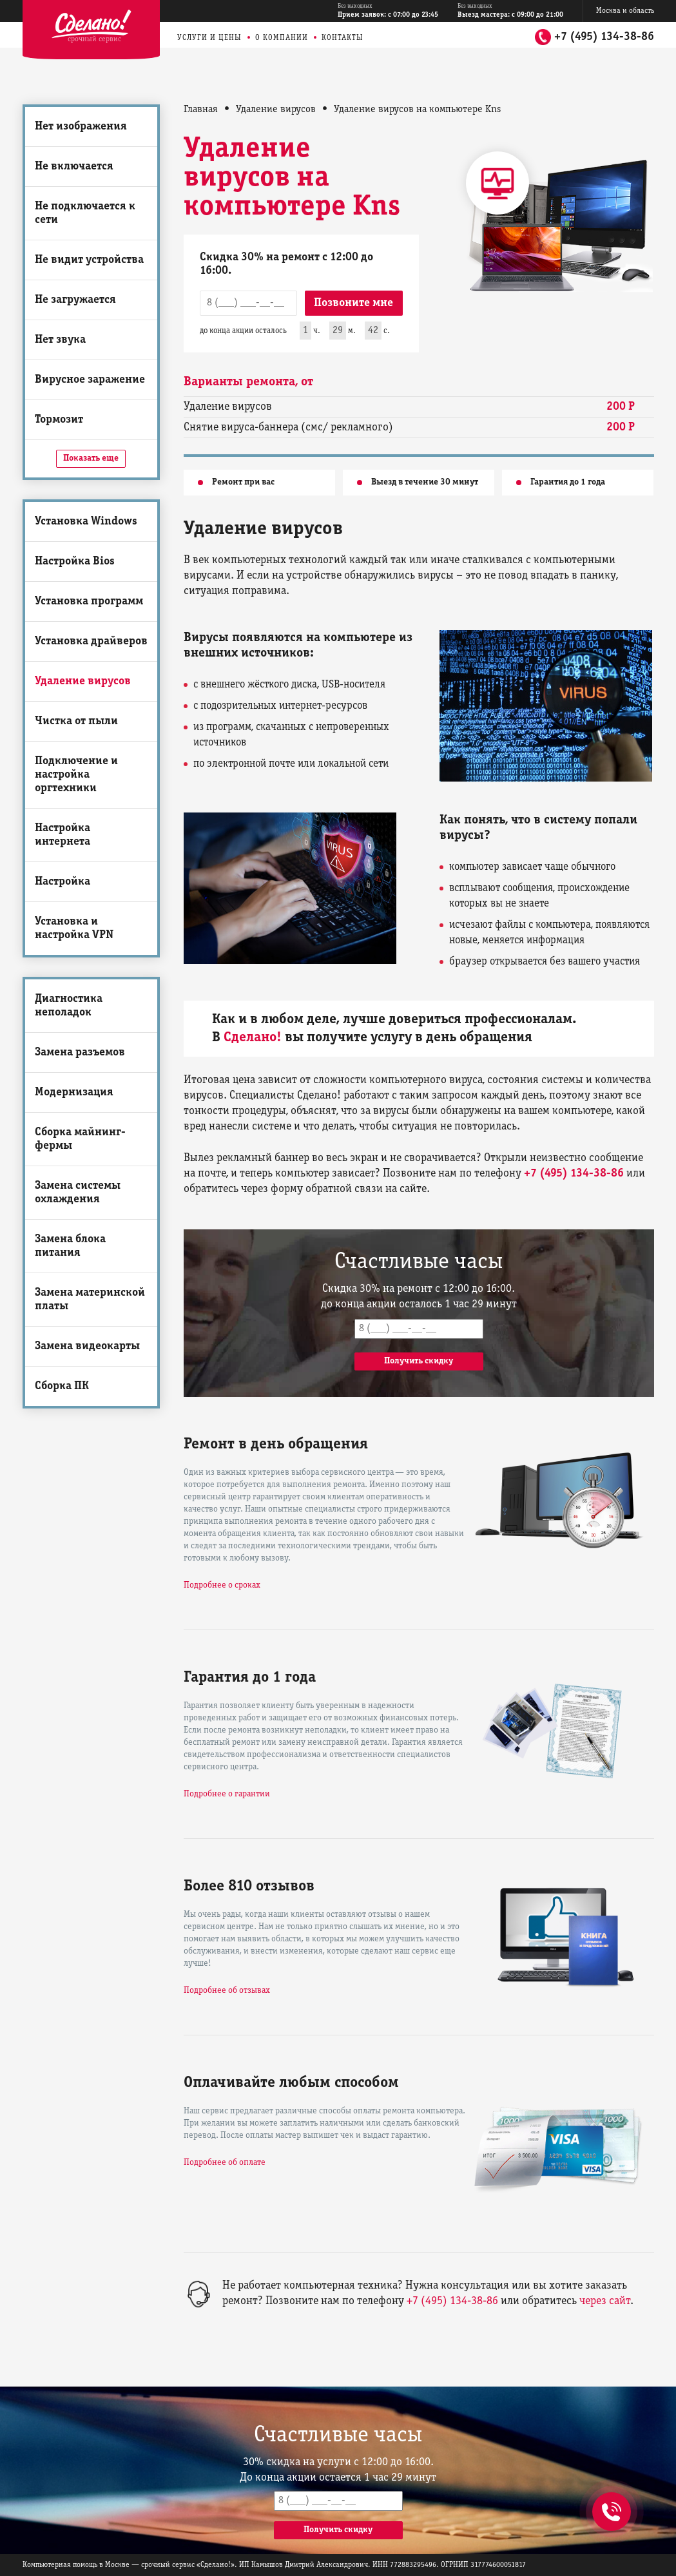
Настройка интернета (62, 835)
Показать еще (91, 458)
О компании (281, 37)
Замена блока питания (70, 1246)
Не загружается (75, 299)
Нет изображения (81, 126)
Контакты (342, 37)
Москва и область (625, 10)
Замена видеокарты (87, 1346)
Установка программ (89, 601)
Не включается (74, 166)
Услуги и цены (209, 37)
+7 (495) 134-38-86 (604, 37)
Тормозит (59, 419)
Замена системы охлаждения (78, 1192)
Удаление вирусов (83, 681)
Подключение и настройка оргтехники (76, 775)
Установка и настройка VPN (74, 928)
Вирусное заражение (90, 379)
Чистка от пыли (76, 721)
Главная (201, 109)
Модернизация (74, 1092)
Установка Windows (86, 521)
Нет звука (60, 339)
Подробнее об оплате (225, 2162)
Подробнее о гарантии (227, 1794)
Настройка (62, 881)
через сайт (604, 2301)
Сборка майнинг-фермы (80, 1139)
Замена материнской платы (90, 1299)
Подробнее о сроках (222, 1585)
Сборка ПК (62, 1386)
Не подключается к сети (85, 213)
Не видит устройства (89, 260)
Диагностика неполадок (68, 1006)
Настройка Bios (75, 561)
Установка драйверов (91, 641)
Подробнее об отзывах (227, 1990)
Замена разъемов (80, 1052)
